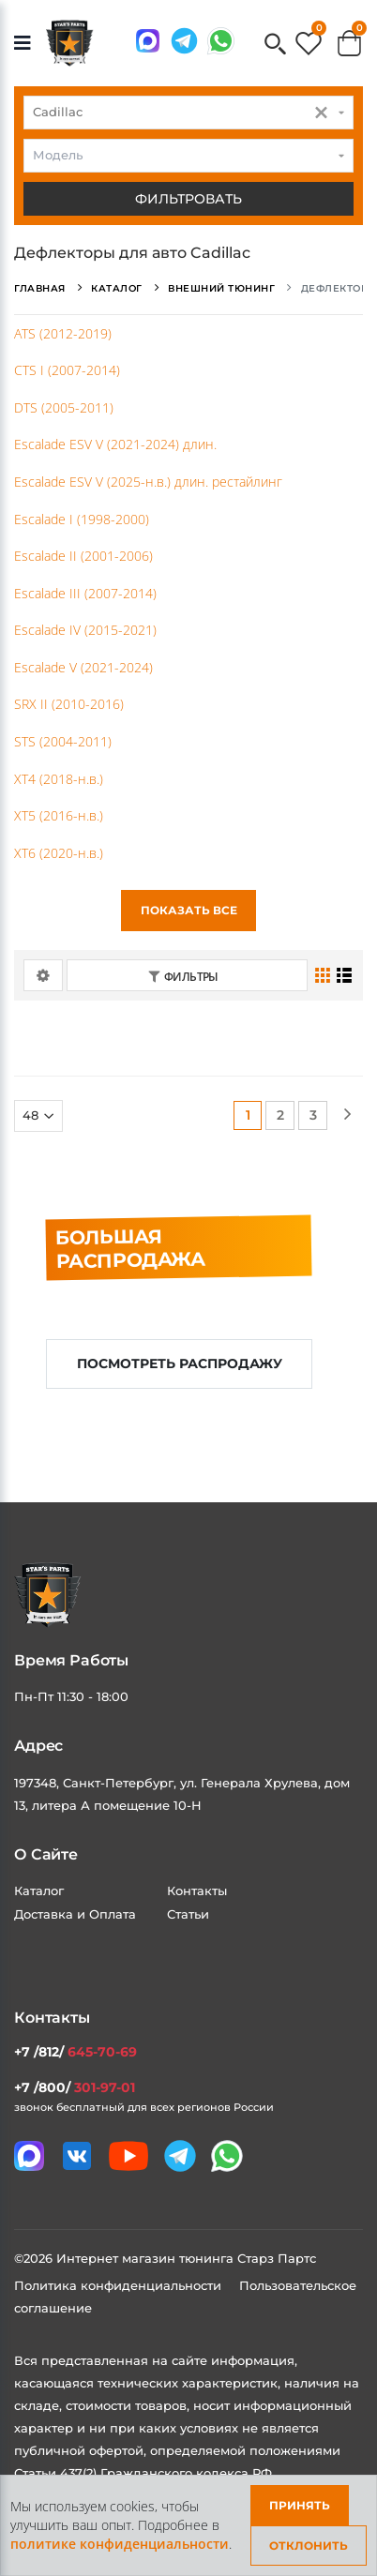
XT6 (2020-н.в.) (58, 853)
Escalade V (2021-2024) (83, 667)
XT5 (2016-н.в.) (58, 815)
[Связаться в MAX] (147, 41)
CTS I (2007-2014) (67, 370)
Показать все (189, 910)
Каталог (39, 1890)
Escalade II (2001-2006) (83, 556)
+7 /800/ (74, 2087)
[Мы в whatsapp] (220, 40)
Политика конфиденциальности (119, 2285)
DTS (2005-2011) (63, 407)
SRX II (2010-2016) (69, 704)
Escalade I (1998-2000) (81, 519)
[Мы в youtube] (128, 2155)
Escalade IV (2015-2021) (85, 630)
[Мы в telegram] (184, 40)
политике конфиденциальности (119, 2544)
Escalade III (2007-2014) (85, 593)
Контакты (197, 1890)
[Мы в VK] (77, 2156)
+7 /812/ (75, 2051)
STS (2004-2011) (63, 741)
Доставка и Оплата (75, 1913)
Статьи (188, 1913)
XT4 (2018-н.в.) (58, 779)
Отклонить (308, 2545)
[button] (275, 45)
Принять (299, 2505)
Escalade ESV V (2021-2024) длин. (115, 444)
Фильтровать (188, 198)
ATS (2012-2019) (63, 333)
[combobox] (188, 112)
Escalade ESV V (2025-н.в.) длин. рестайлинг (148, 481)
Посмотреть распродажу (179, 1363)
